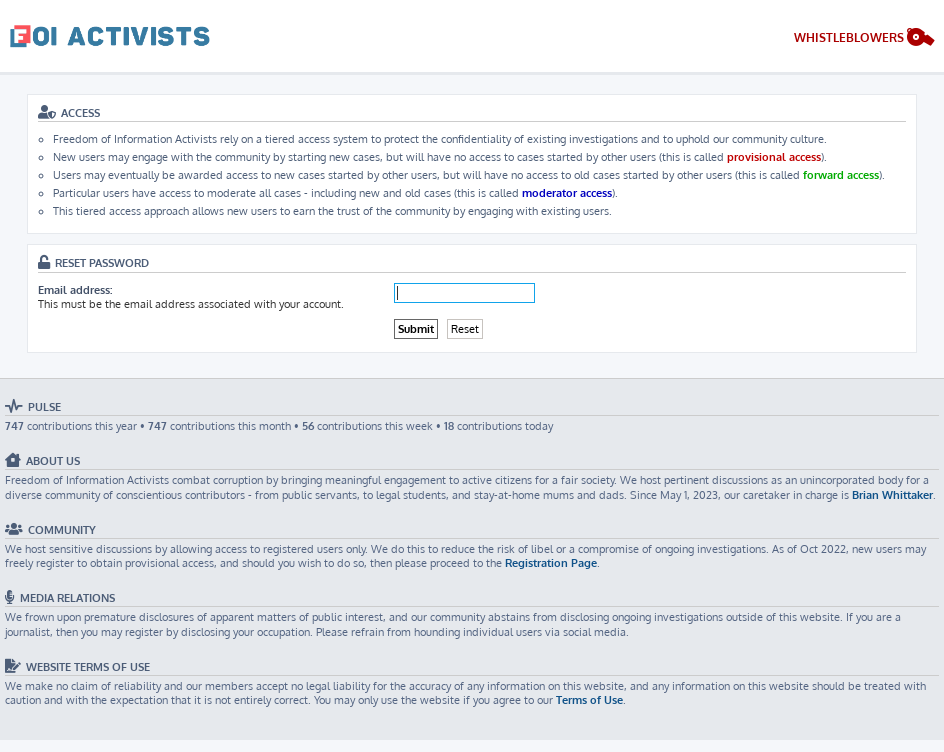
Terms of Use (589, 700)
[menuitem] (864, 39)
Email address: (75, 290)
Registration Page (551, 563)
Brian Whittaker (892, 495)
